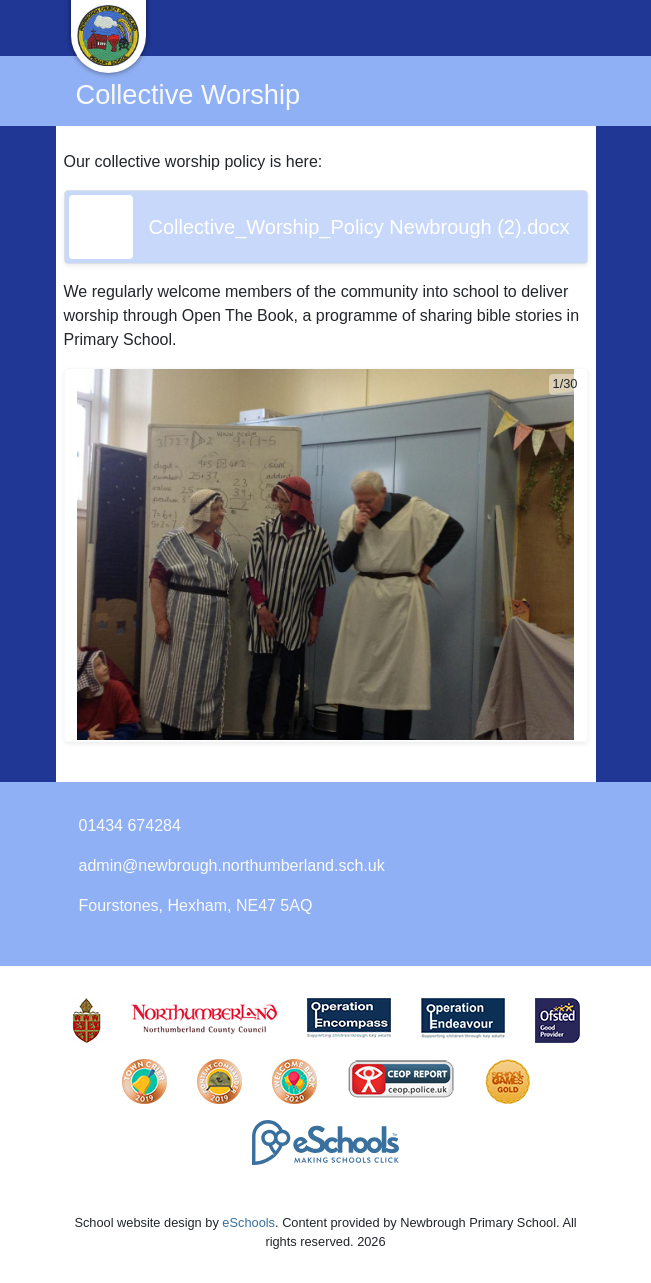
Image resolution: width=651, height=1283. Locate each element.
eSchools (248, 1222)
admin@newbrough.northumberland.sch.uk (232, 865)
